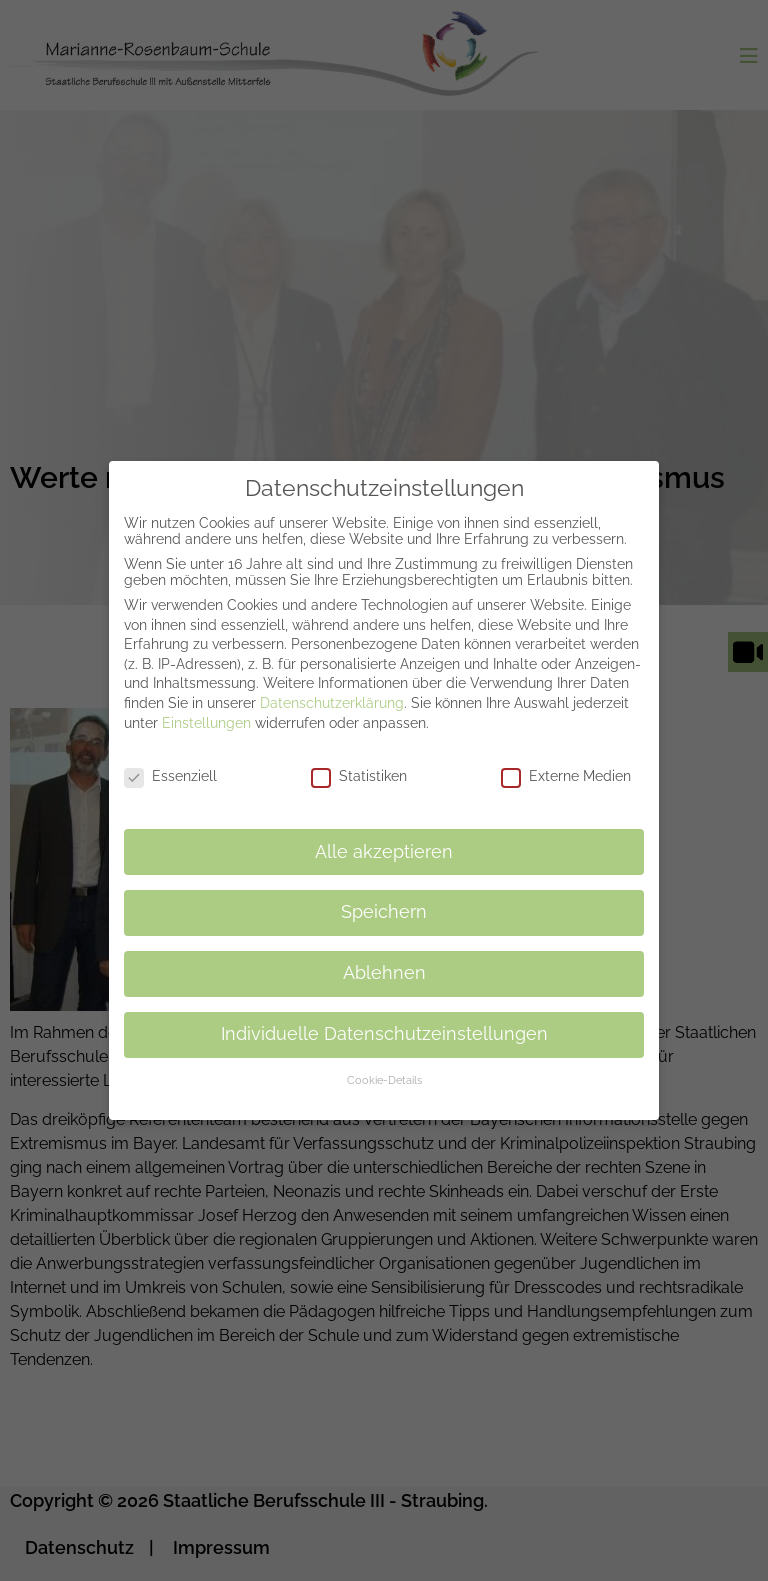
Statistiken (359, 763)
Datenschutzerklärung (332, 690)
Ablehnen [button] (384, 960)
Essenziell (170, 763)
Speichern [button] (384, 899)
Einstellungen (206, 709)
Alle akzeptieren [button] (384, 838)
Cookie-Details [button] (384, 1067)
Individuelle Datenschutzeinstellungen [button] (384, 1021)
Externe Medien (566, 763)
